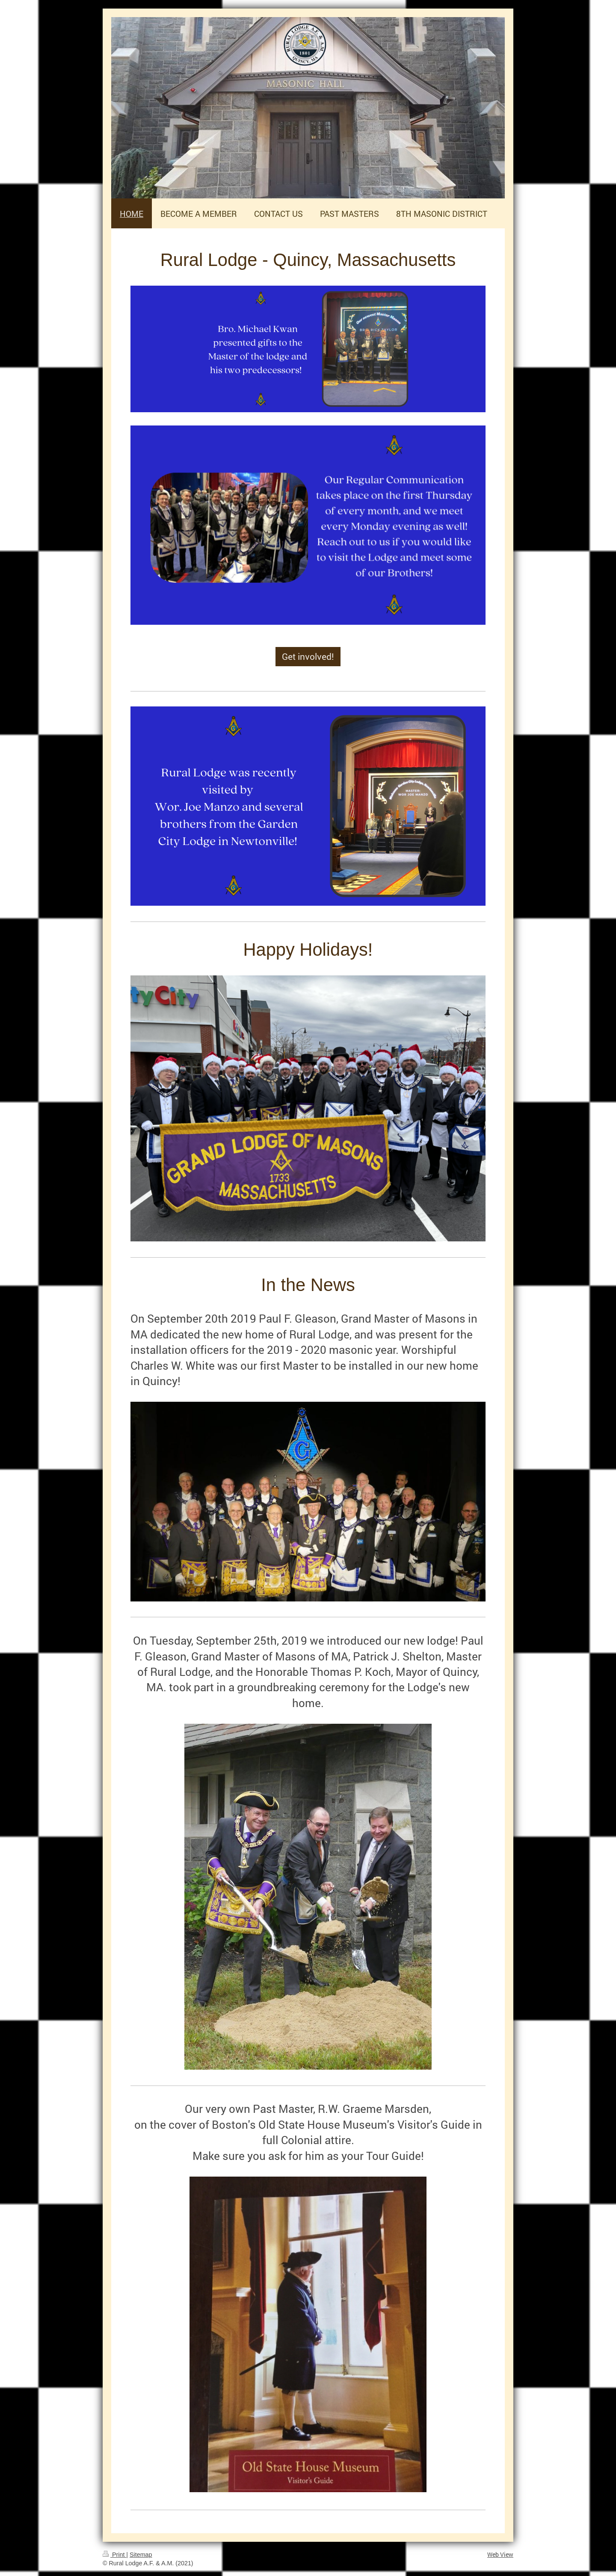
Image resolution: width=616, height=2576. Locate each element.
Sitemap (141, 2554)
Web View (500, 2554)
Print (114, 2554)
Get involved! (308, 656)
